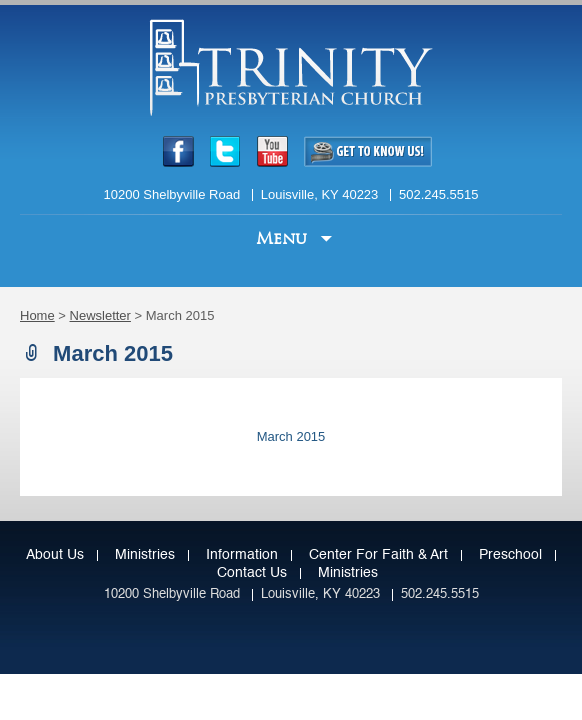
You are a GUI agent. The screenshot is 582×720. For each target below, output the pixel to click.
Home (37, 315)
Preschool (510, 555)
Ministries (145, 555)
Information (242, 555)
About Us (55, 555)
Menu (284, 238)
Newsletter (100, 315)
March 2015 (291, 436)
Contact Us (252, 573)
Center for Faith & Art (378, 555)
